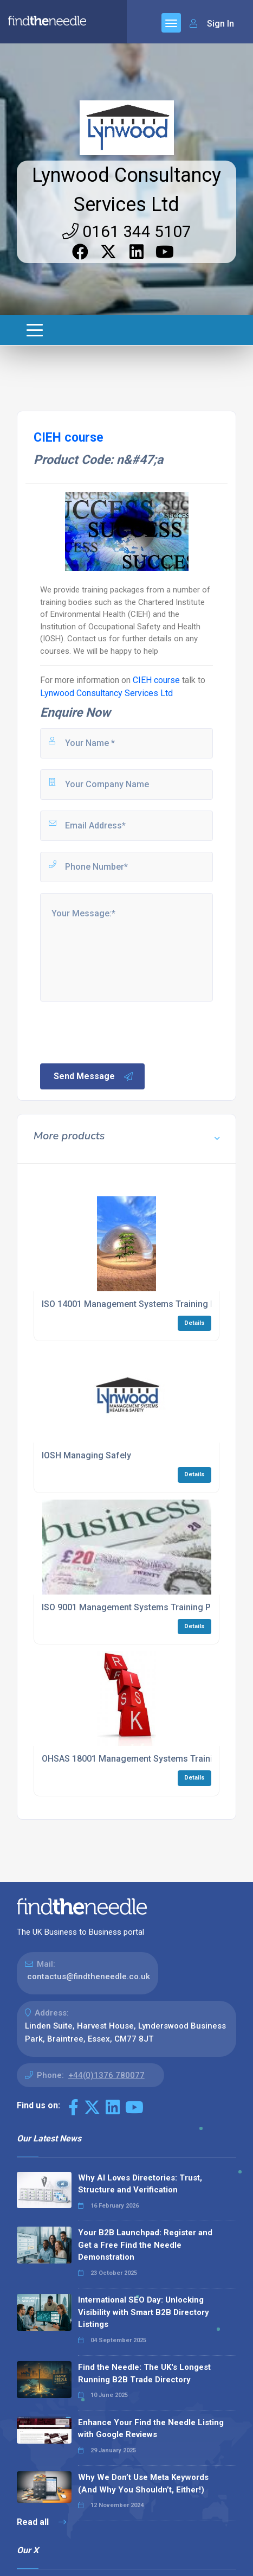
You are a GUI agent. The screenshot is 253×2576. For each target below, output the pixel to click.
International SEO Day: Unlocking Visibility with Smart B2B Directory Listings (143, 2312)
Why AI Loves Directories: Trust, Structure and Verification (140, 2184)
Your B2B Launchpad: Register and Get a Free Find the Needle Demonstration (145, 2245)
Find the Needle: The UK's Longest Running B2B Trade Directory (144, 2373)
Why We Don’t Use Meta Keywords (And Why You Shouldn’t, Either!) (143, 2483)
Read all (41, 2522)
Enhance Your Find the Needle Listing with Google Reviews (151, 2429)
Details (194, 1323)
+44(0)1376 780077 (106, 2075)
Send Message (94, 1076)
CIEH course (156, 680)
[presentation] (120, 1031)
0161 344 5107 (126, 231)
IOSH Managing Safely (86, 1455)
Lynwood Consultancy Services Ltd (106, 693)
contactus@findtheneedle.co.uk (88, 1976)
